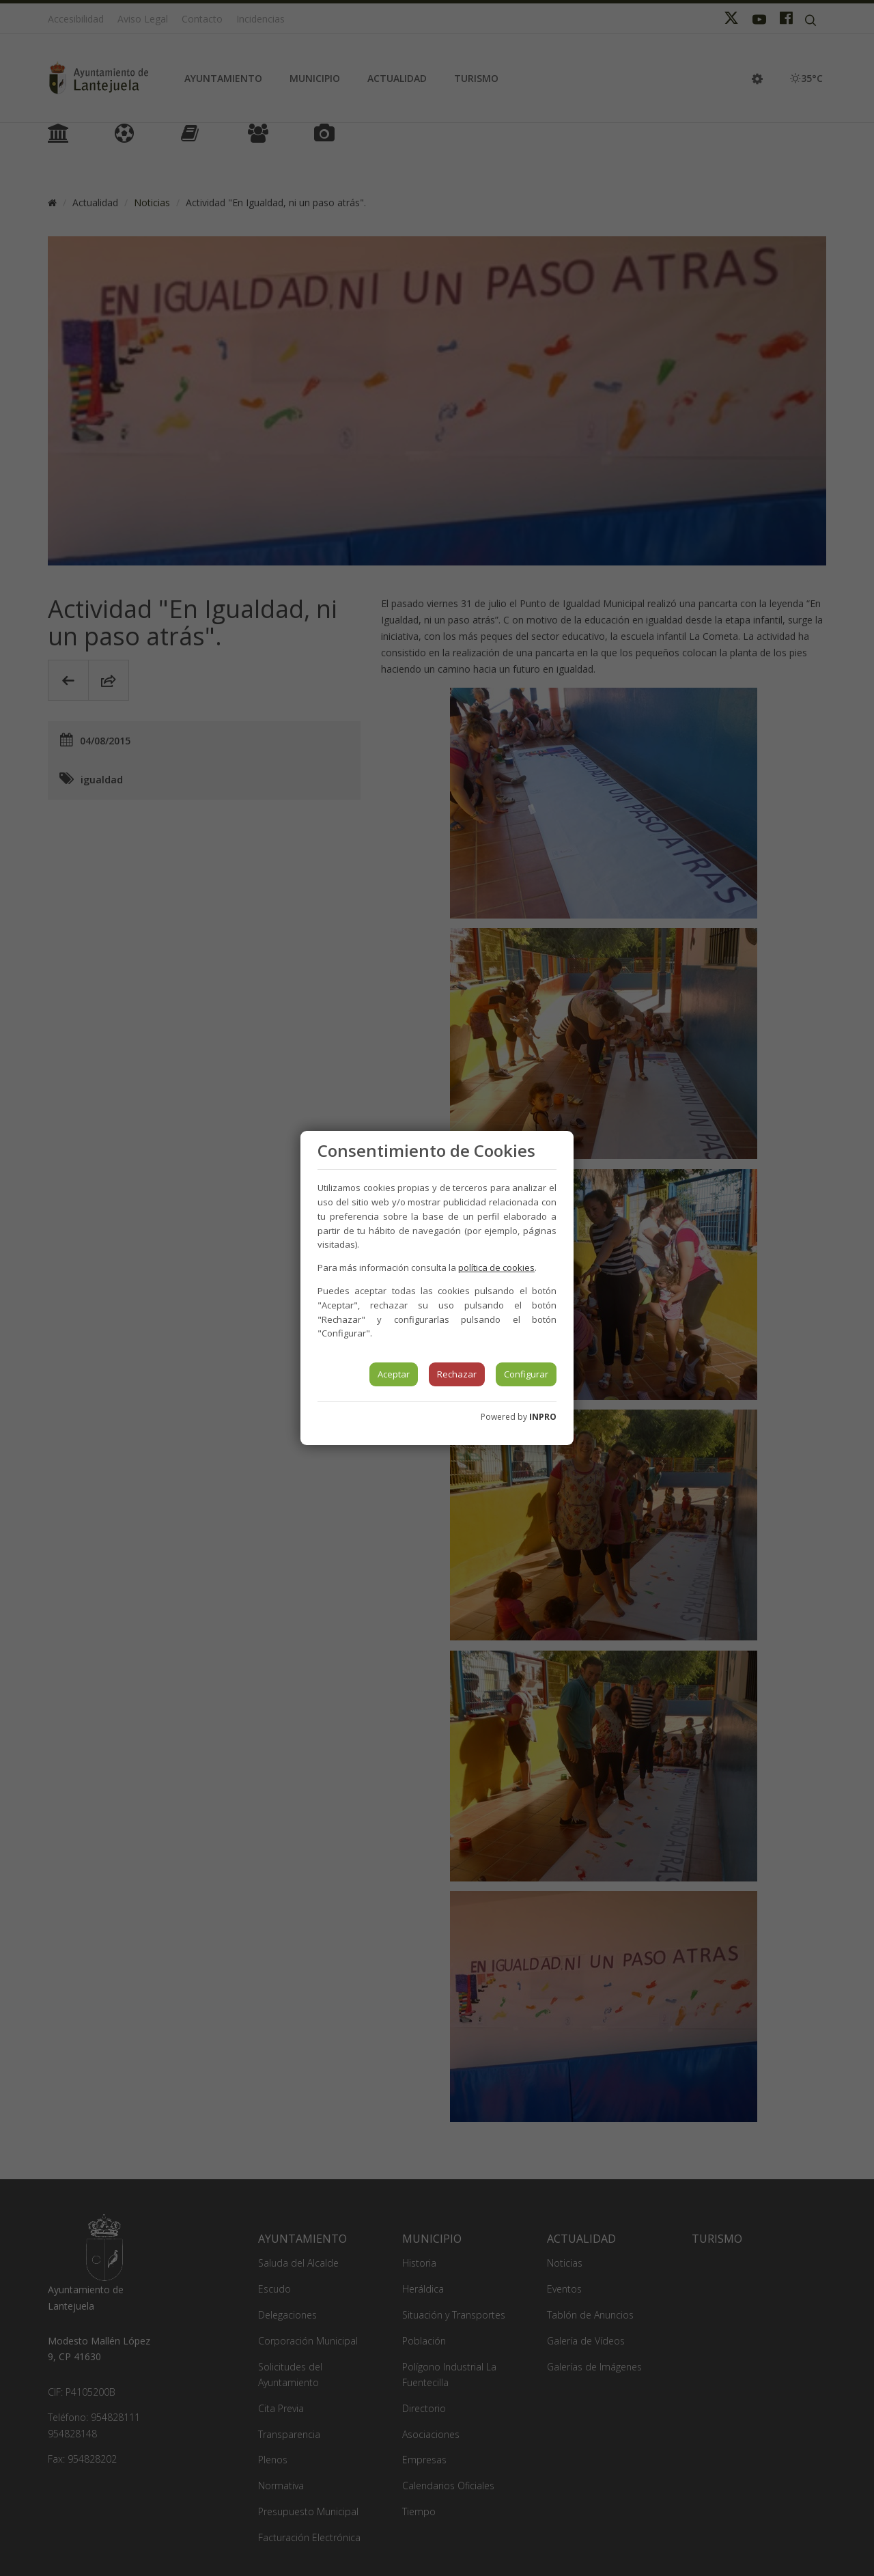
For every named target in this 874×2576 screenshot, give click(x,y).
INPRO (542, 1417)
